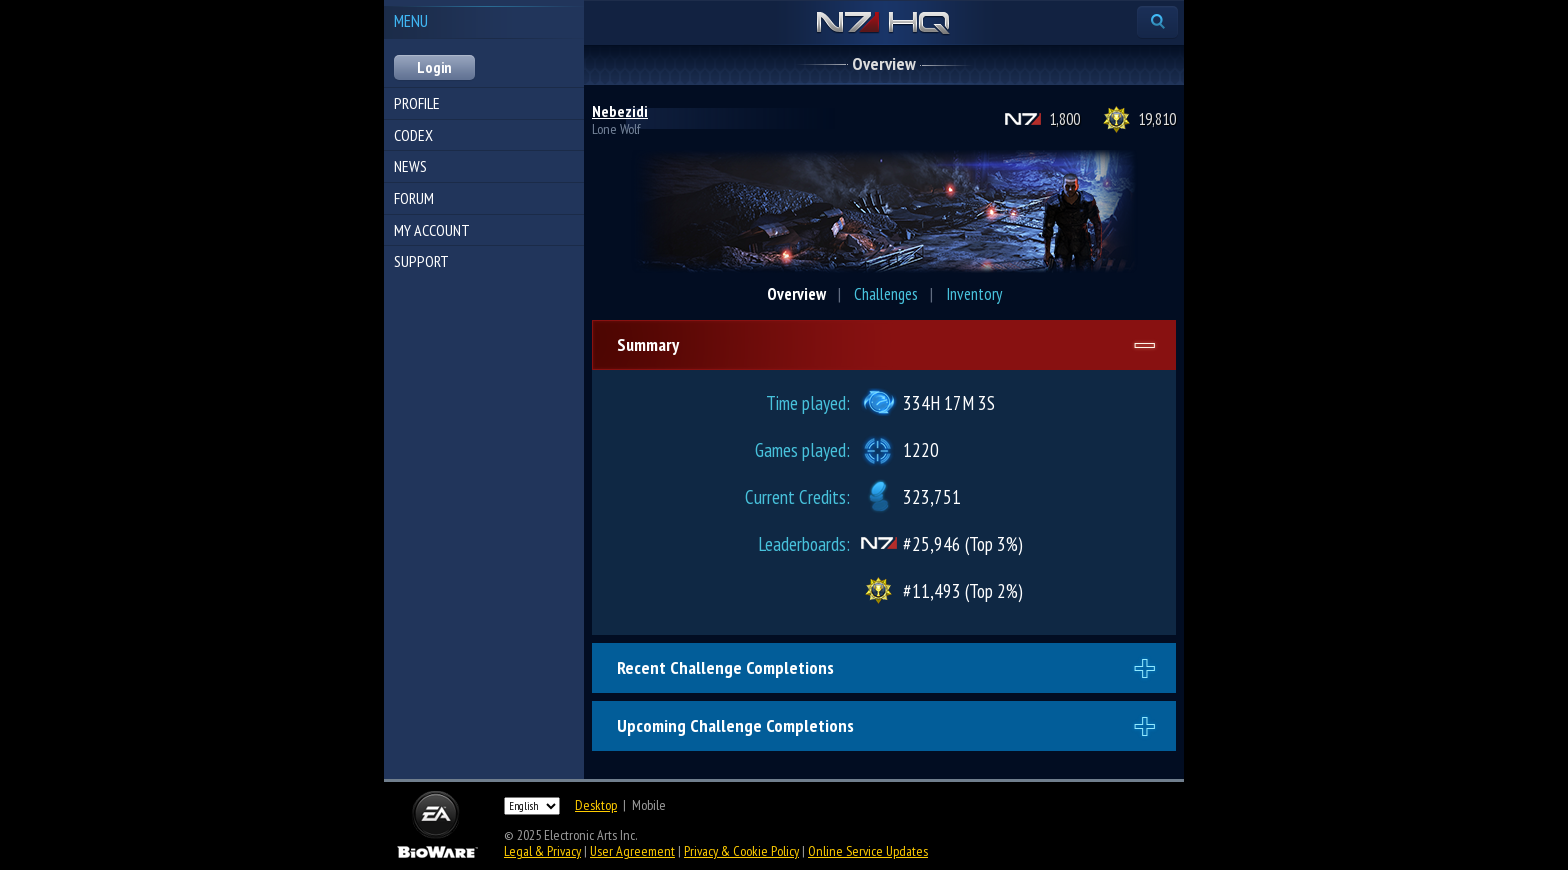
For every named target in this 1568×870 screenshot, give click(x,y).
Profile (417, 103)
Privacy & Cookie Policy (741, 851)
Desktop (596, 805)
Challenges (886, 294)
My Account (432, 230)
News (410, 166)
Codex (413, 135)
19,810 (1157, 119)
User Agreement (632, 851)
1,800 (1064, 119)
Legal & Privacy (542, 851)
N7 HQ (883, 24)
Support (421, 261)
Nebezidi (620, 111)
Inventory (974, 294)
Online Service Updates (868, 851)
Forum (414, 198)
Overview (796, 294)
